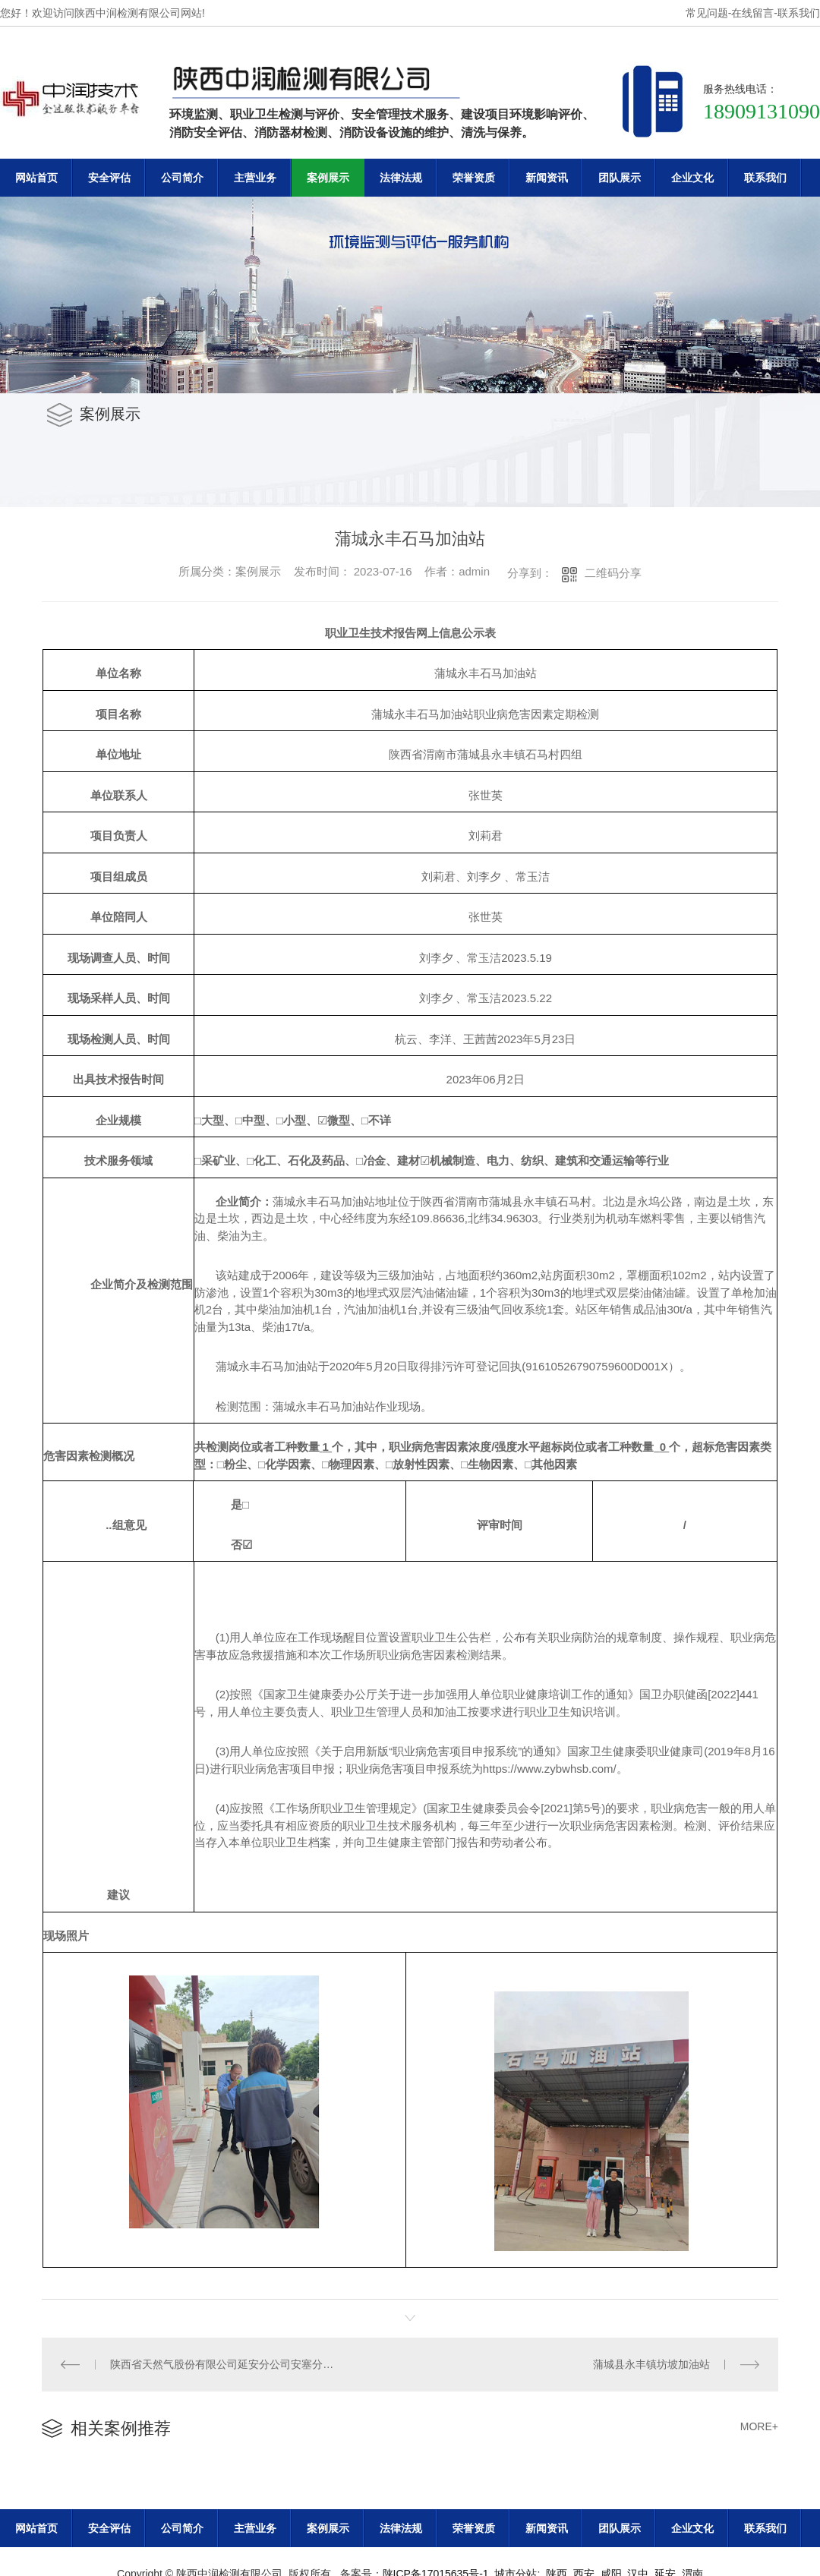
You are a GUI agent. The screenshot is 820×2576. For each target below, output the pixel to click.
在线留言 (752, 13)
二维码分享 (613, 572)
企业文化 (692, 178)
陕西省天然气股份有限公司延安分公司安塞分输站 (226, 2364)
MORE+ (759, 2426)
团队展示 (619, 178)
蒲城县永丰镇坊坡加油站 (651, 2364)
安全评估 (109, 178)
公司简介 (182, 178)
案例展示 (328, 178)
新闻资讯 (546, 178)
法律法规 (401, 178)
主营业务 (255, 178)
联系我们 (798, 13)
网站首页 (36, 178)
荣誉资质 (474, 178)
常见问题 (707, 13)
